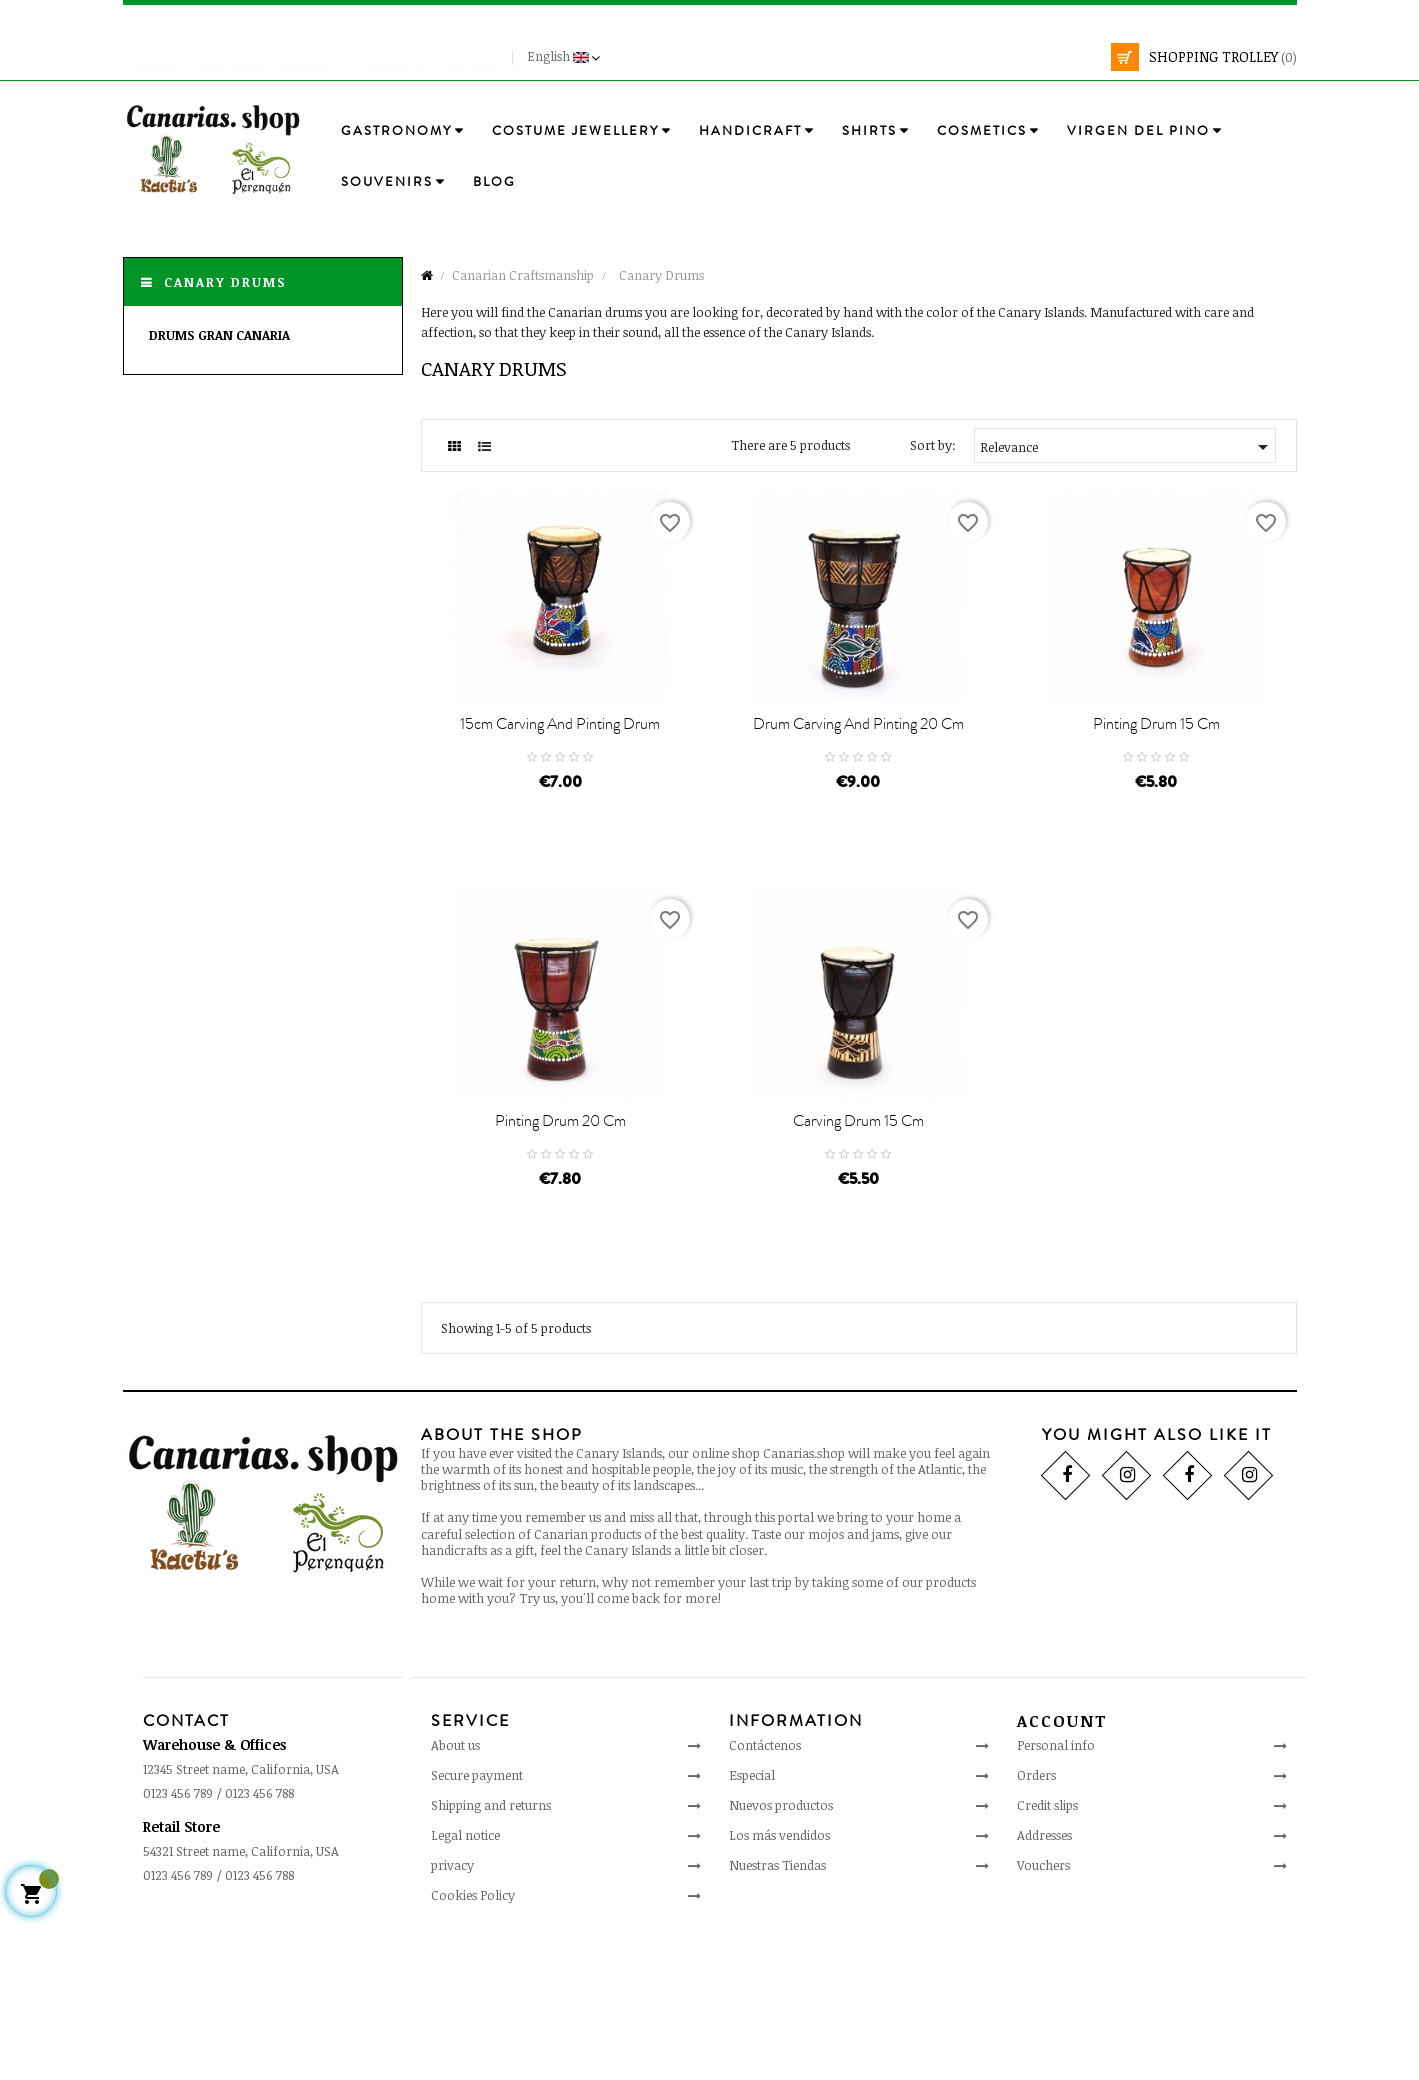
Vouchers (1043, 2005)
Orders (1036, 1915)
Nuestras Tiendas (777, 2005)
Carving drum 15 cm (858, 1261)
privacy (452, 2005)
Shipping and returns (491, 1945)
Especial (752, 1915)
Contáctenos (765, 1885)
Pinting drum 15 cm (1156, 794)
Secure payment (477, 1915)
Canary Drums (225, 282)
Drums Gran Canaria (219, 335)
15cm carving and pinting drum (560, 794)
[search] (972, 57)
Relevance (1127, 447)
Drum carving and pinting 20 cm (858, 794)
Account (1062, 1861)
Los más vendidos (779, 1975)
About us (455, 1885)
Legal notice (465, 1975)
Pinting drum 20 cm (560, 1261)
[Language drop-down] (566, 57)
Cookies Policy (473, 2035)
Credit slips (1047, 1945)
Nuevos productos (781, 1945)
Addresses (1044, 1975)
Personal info (1056, 1885)
